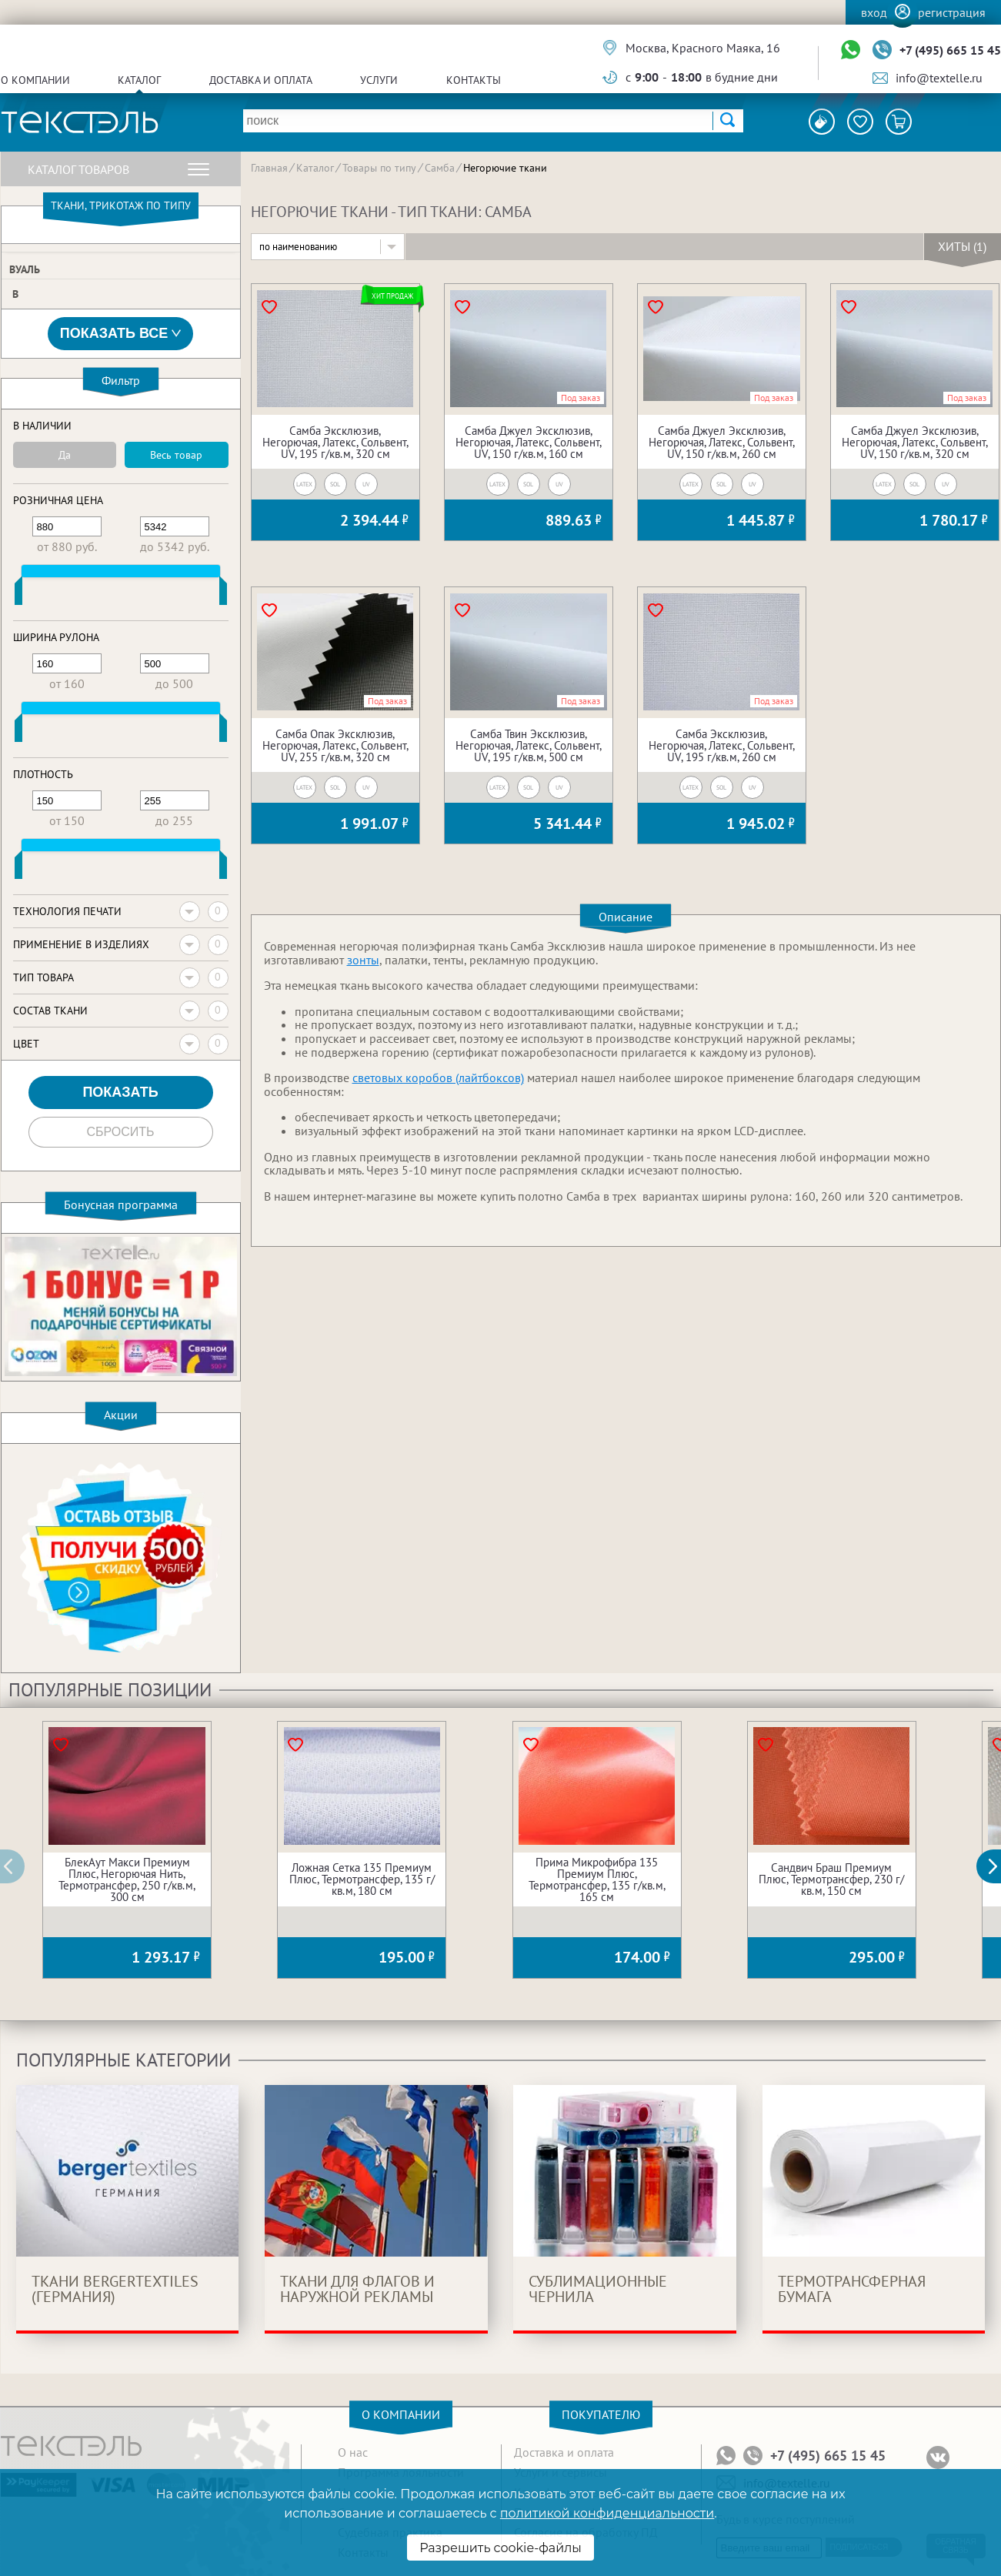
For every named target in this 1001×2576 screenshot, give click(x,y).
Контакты (473, 80)
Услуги (379, 80)
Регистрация (952, 12)
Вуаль (24, 269)
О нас (353, 2452)
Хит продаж (392, 296)
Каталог (139, 80)
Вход (874, 12)
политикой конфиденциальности (607, 2513)
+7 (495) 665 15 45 (950, 50)
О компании (35, 80)
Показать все (121, 334)
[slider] (18, 594)
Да (64, 455)
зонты (363, 959)
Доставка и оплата (260, 80)
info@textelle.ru (939, 77)
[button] (997, 1866)
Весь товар (176, 455)
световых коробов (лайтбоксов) (438, 1077)
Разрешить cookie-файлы (500, 2548)
